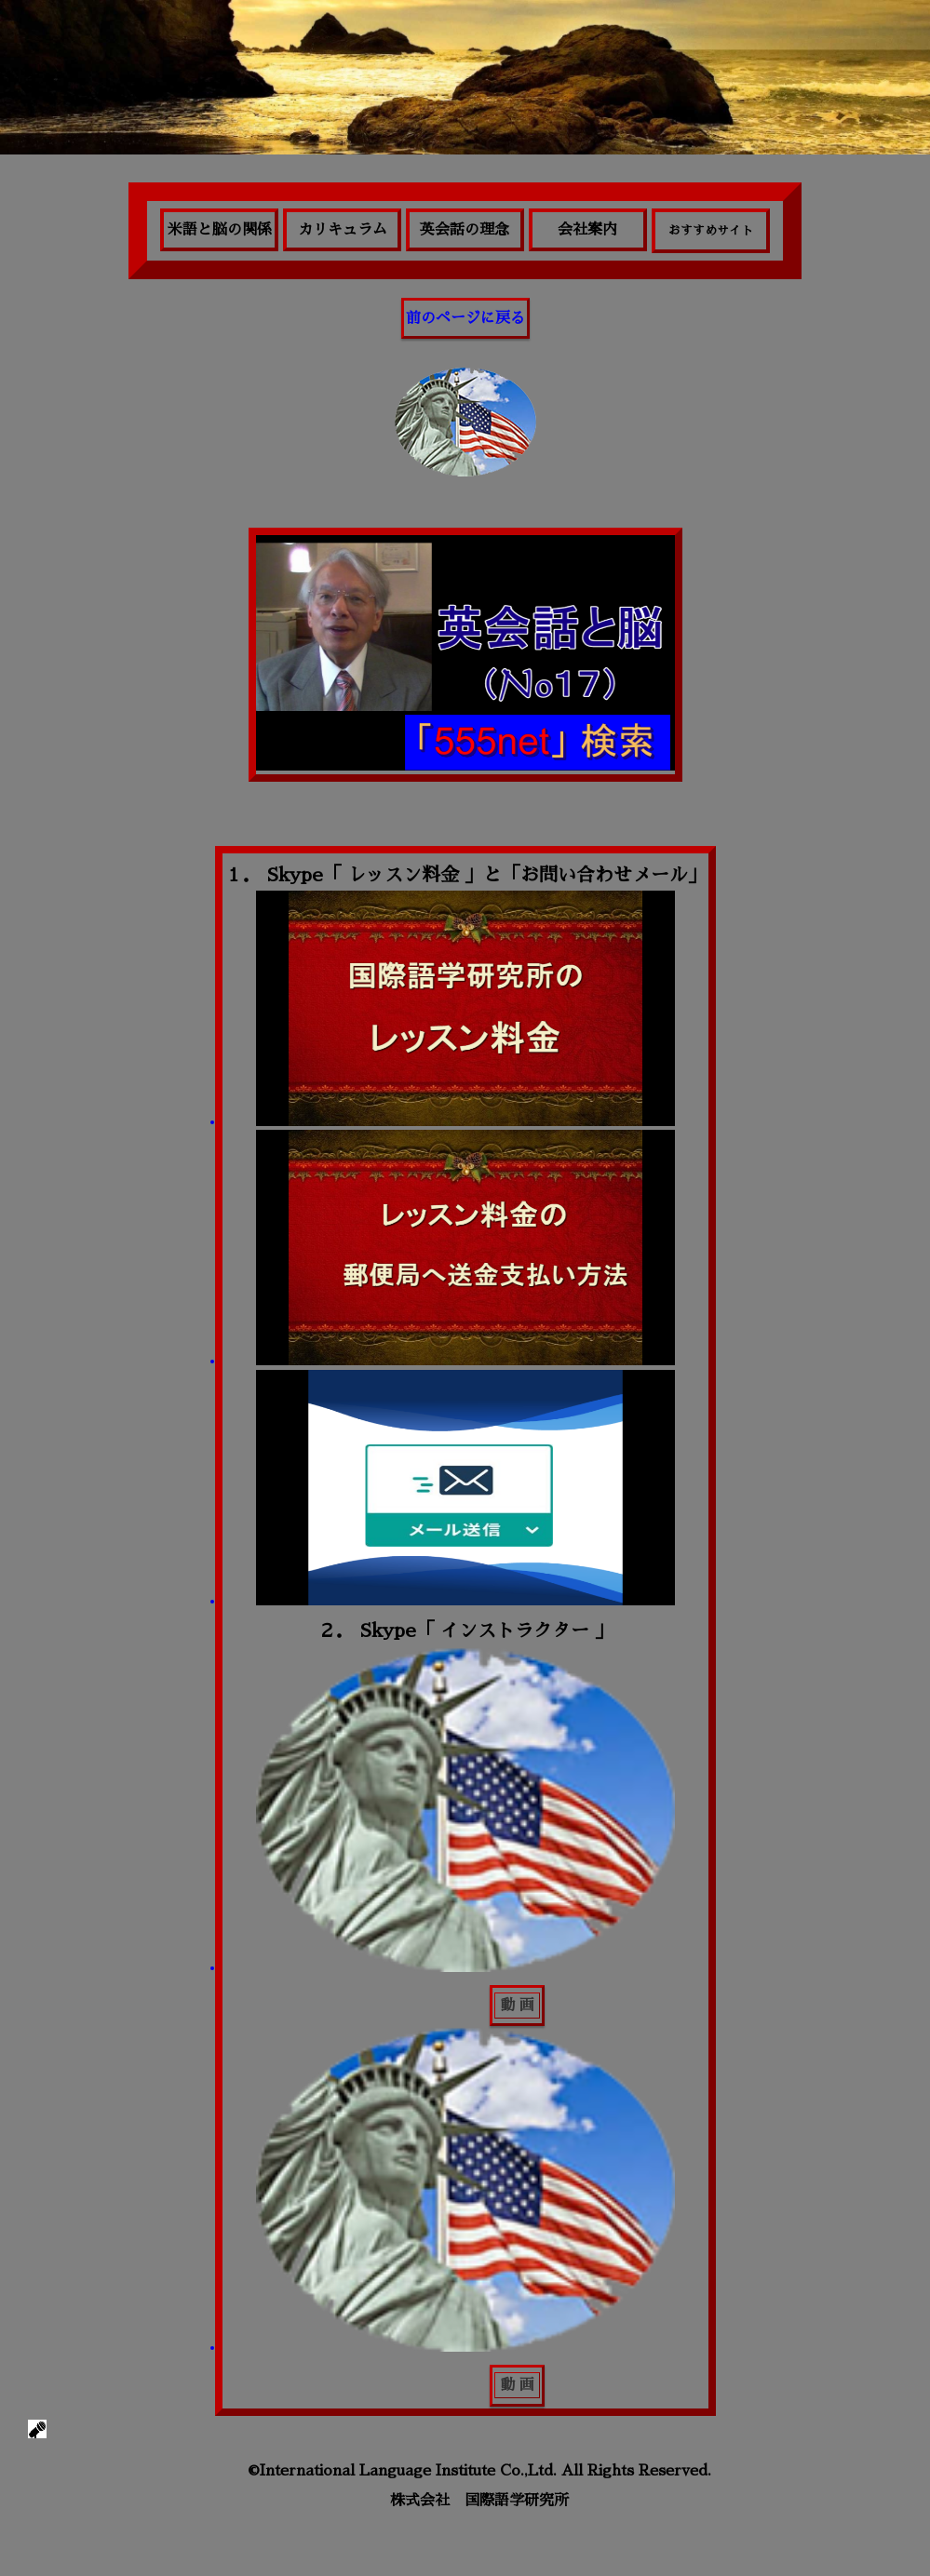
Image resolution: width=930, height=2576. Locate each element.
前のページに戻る (465, 318)
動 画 (517, 2005)
